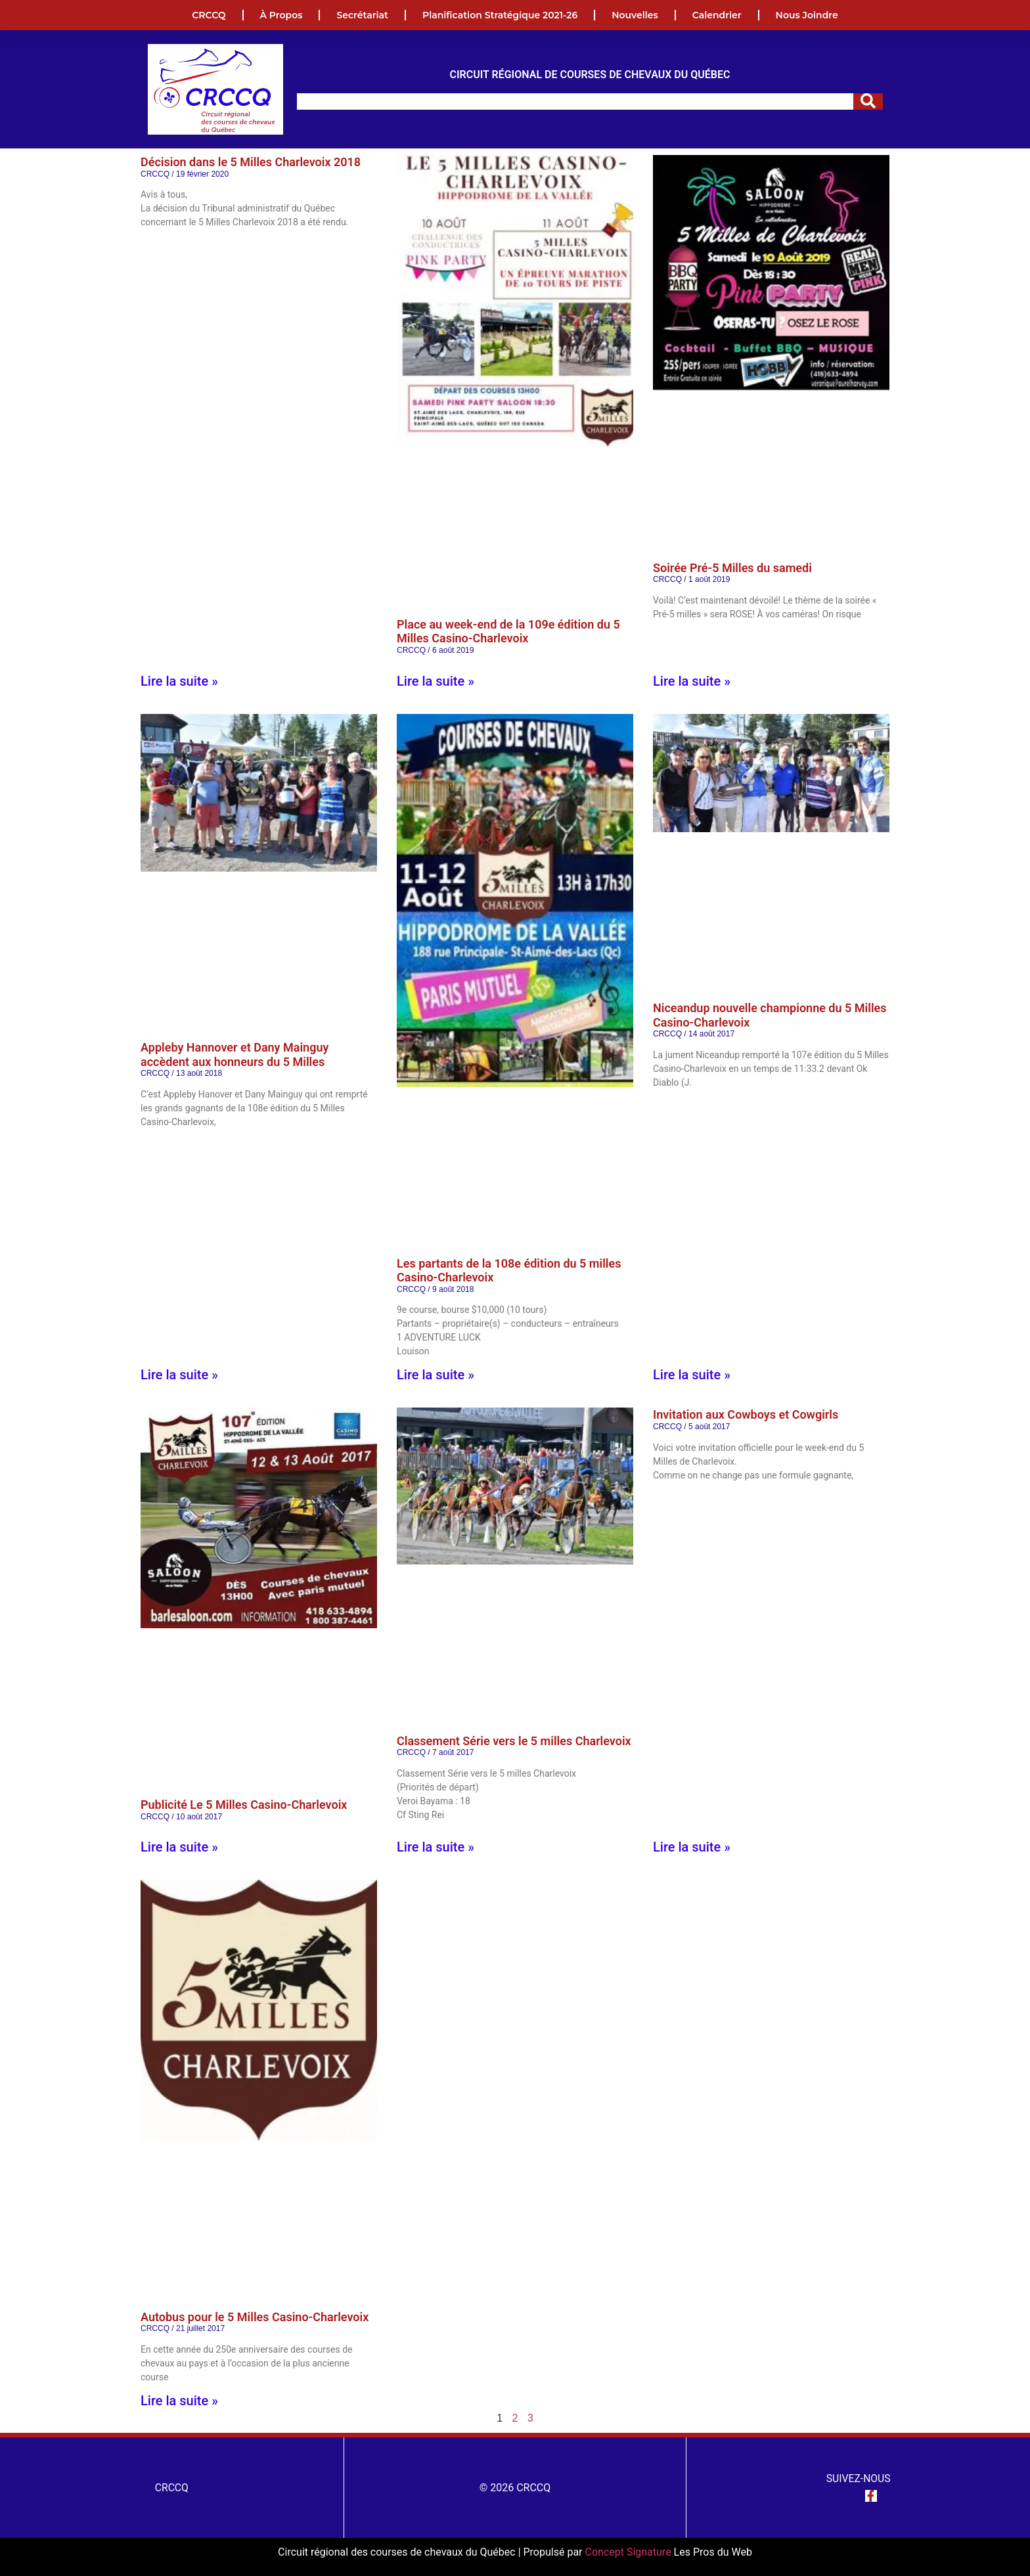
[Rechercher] (868, 101)
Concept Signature (629, 2552)
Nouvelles (635, 15)
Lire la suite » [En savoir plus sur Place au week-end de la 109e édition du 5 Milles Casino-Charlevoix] (435, 681)
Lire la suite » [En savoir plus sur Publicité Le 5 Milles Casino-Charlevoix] (179, 1847)
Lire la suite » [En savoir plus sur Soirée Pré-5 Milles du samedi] (691, 681)
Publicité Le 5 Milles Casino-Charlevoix (244, 1804)
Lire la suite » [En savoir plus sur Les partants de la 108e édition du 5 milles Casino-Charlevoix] (435, 1375)
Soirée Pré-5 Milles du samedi (732, 568)
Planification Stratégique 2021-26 (499, 15)
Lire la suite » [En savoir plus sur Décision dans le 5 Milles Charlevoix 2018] (179, 681)
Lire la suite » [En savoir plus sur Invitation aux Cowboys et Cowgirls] (691, 1847)
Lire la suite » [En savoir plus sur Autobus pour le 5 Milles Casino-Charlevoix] (179, 2401)
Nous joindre (807, 15)
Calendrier (717, 15)
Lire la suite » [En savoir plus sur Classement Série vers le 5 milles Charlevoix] (435, 1847)
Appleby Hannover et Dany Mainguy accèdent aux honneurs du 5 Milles (234, 1054)
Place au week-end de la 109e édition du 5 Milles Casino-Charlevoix (508, 631)
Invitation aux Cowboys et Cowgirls (745, 1414)
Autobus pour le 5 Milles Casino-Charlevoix (255, 2317)
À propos (281, 15)
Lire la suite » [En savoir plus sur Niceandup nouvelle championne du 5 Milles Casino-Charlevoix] (691, 1375)
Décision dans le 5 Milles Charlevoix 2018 (251, 162)
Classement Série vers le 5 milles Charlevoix (514, 1741)
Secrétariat (362, 15)
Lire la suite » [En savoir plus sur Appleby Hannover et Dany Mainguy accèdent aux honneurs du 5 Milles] (179, 1375)
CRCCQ (208, 15)
